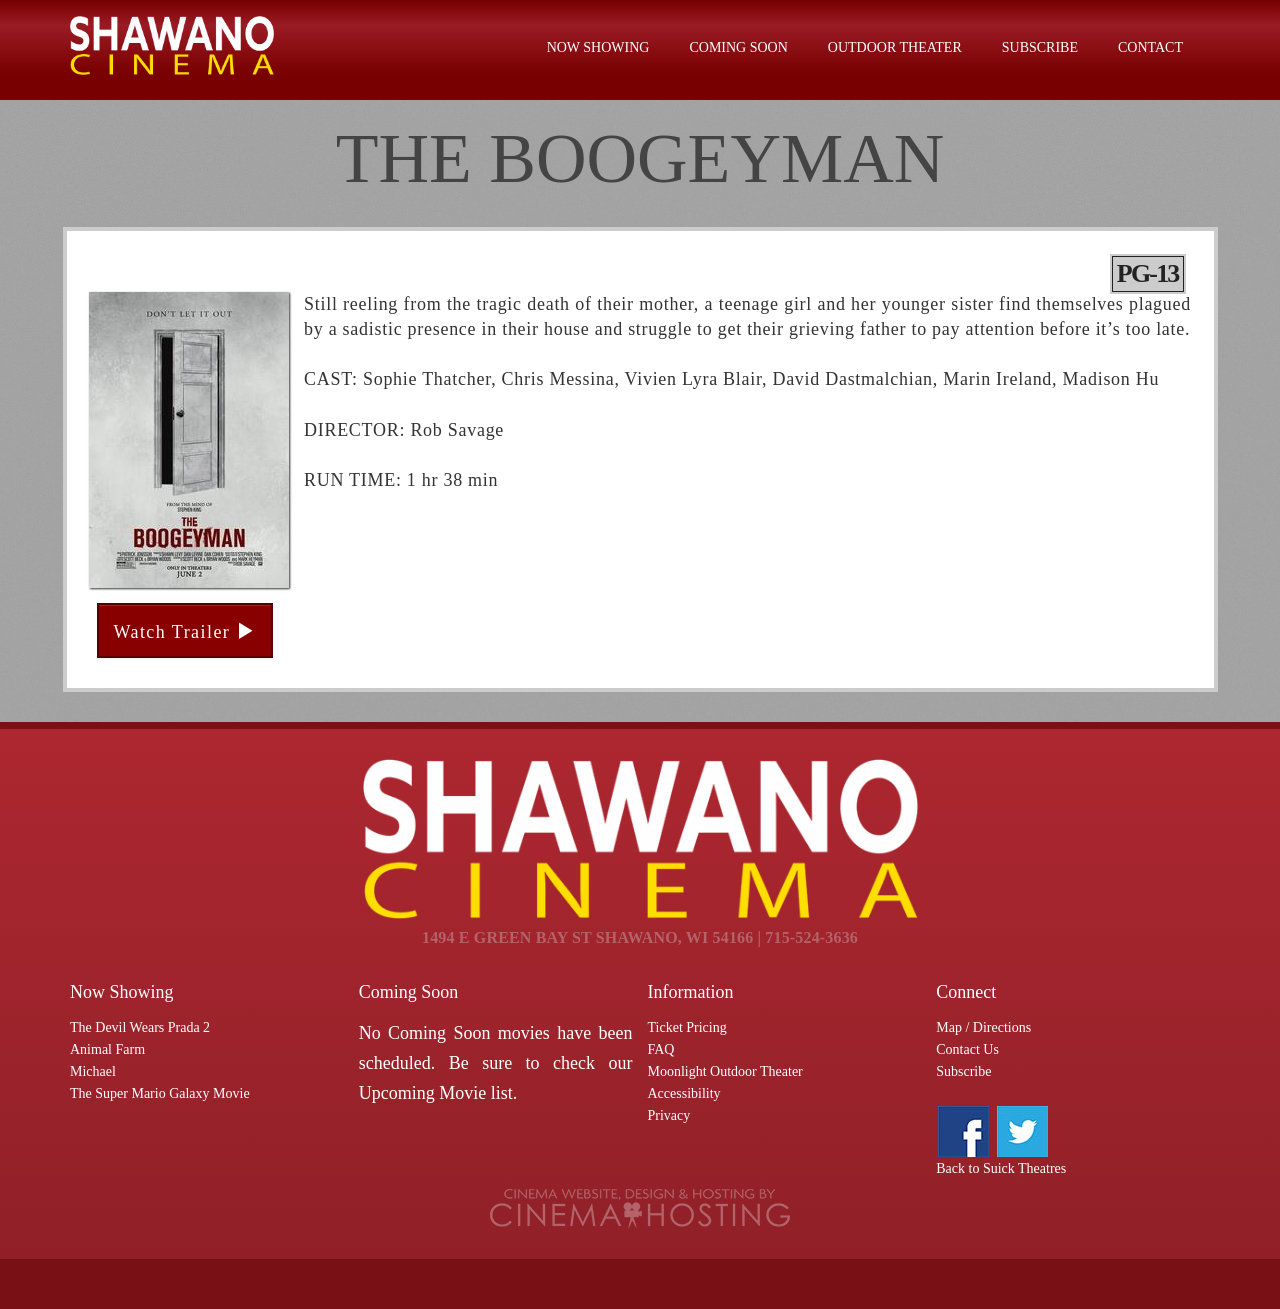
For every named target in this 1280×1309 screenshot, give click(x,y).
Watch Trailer (185, 631)
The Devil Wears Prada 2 (140, 1027)
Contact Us (967, 1049)
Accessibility (684, 1093)
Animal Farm (107, 1049)
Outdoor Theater (895, 47)
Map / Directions (983, 1027)
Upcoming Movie (423, 1093)
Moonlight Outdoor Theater (725, 1071)
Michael (93, 1071)
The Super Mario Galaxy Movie (160, 1093)
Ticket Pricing (687, 1027)
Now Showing (598, 47)
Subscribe (1040, 47)
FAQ (661, 1049)
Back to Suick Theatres (1001, 1168)
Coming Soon (738, 47)
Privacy (669, 1115)
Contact (1150, 47)
